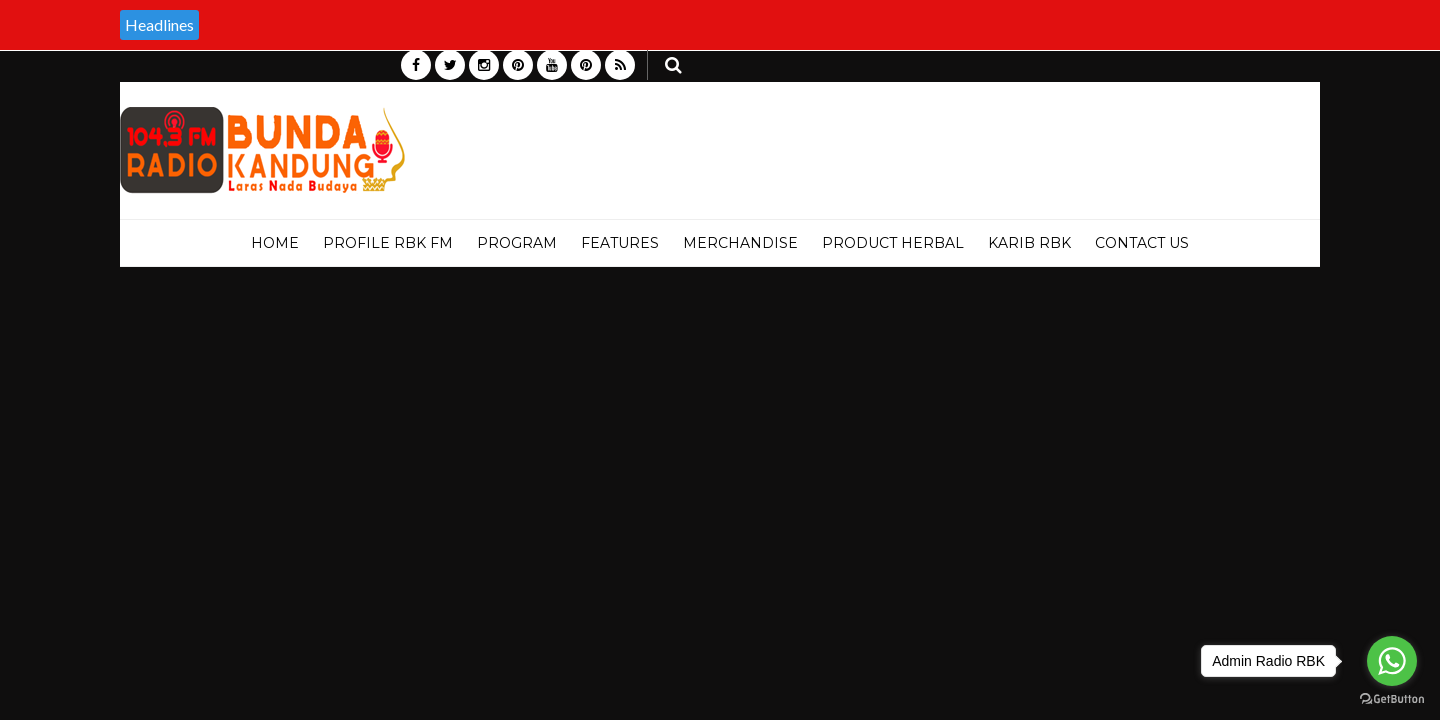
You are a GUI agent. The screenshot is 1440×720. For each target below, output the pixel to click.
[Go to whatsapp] (1392, 661)
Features (620, 243)
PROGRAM (517, 243)
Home (275, 243)
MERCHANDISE (740, 243)
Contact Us (1142, 243)
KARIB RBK (1029, 243)
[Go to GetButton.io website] (1392, 699)
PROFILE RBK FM (388, 243)
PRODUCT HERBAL (893, 243)
